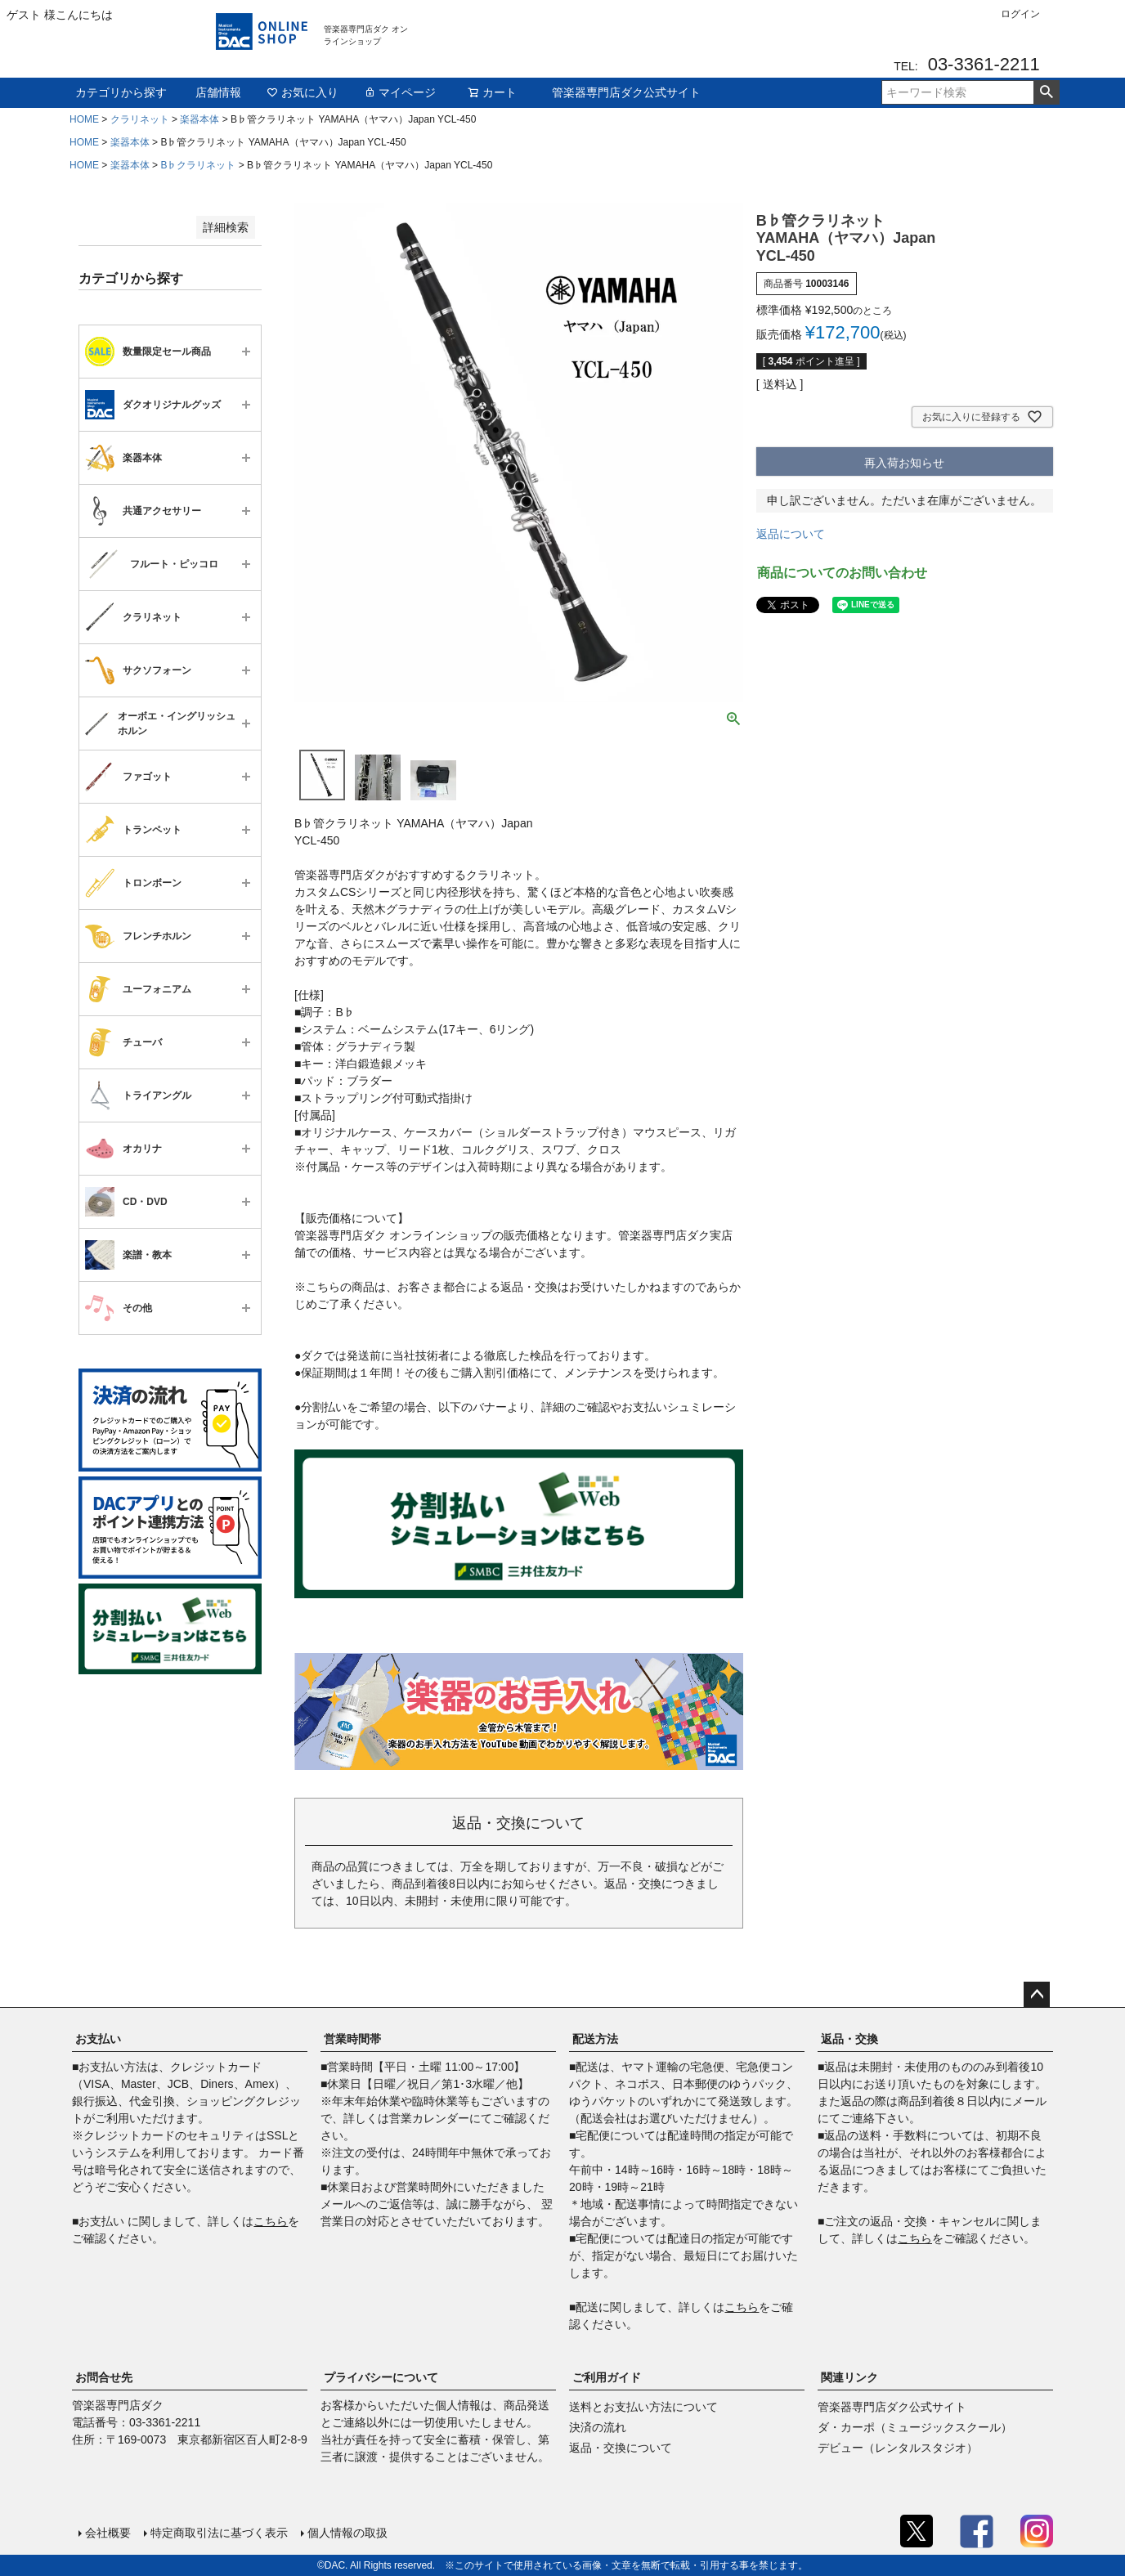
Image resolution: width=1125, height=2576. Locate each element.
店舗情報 (218, 92)
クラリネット (139, 119)
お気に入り (302, 92)
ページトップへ (1037, 1995)
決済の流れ (597, 2427)
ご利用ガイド (606, 2377)
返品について (790, 533)
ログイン (1020, 14)
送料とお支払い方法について (643, 2406)
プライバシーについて (381, 2377)
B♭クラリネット (197, 165)
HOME (84, 119)
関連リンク (849, 2377)
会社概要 (108, 2532)
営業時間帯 (352, 2038)
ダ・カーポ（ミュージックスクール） (915, 2427)
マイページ (400, 92)
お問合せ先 (103, 2377)
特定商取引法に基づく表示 (219, 2532)
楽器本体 (199, 119)
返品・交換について (620, 2447)
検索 (1046, 92)
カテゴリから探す (121, 92)
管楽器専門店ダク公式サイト (626, 92)
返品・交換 (849, 2038)
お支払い (98, 2038)
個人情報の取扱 (347, 2532)
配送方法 (595, 2038)
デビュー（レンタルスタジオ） (898, 2447)
